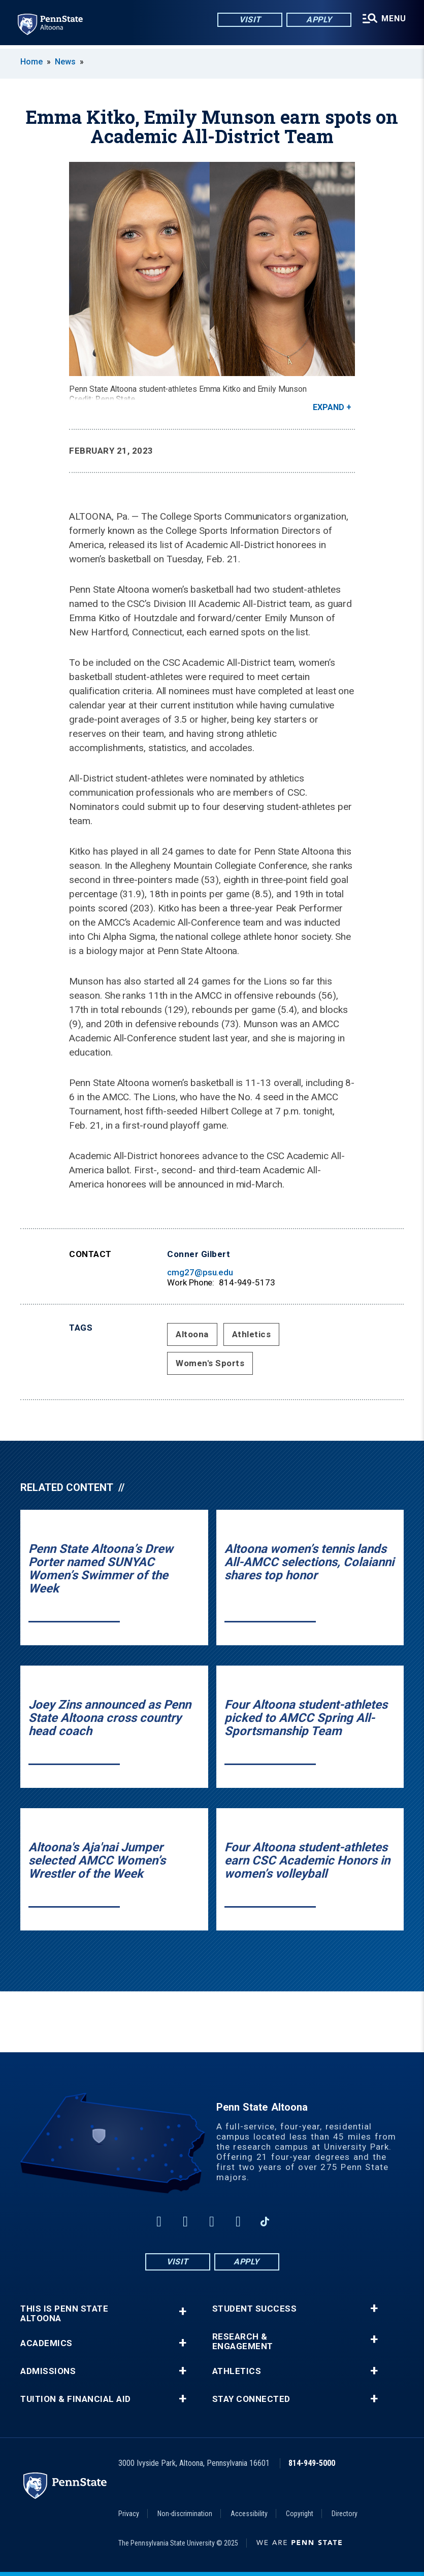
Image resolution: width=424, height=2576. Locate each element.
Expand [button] (328, 407)
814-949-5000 (311, 2463)
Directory (344, 2514)
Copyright (299, 2514)
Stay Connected (251, 2399)
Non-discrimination (184, 2514)
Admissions (48, 2371)
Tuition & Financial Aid (75, 2399)
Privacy (128, 2514)
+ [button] (182, 2311)
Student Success (254, 2309)
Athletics (251, 1334)
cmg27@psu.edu (200, 1272)
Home (31, 61)
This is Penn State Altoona (64, 2313)
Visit (249, 20)
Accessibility (249, 2514)
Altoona (192, 1334)
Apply (318, 20)
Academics (46, 2343)
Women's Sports (210, 1363)
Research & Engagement (242, 2341)
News (65, 61)
